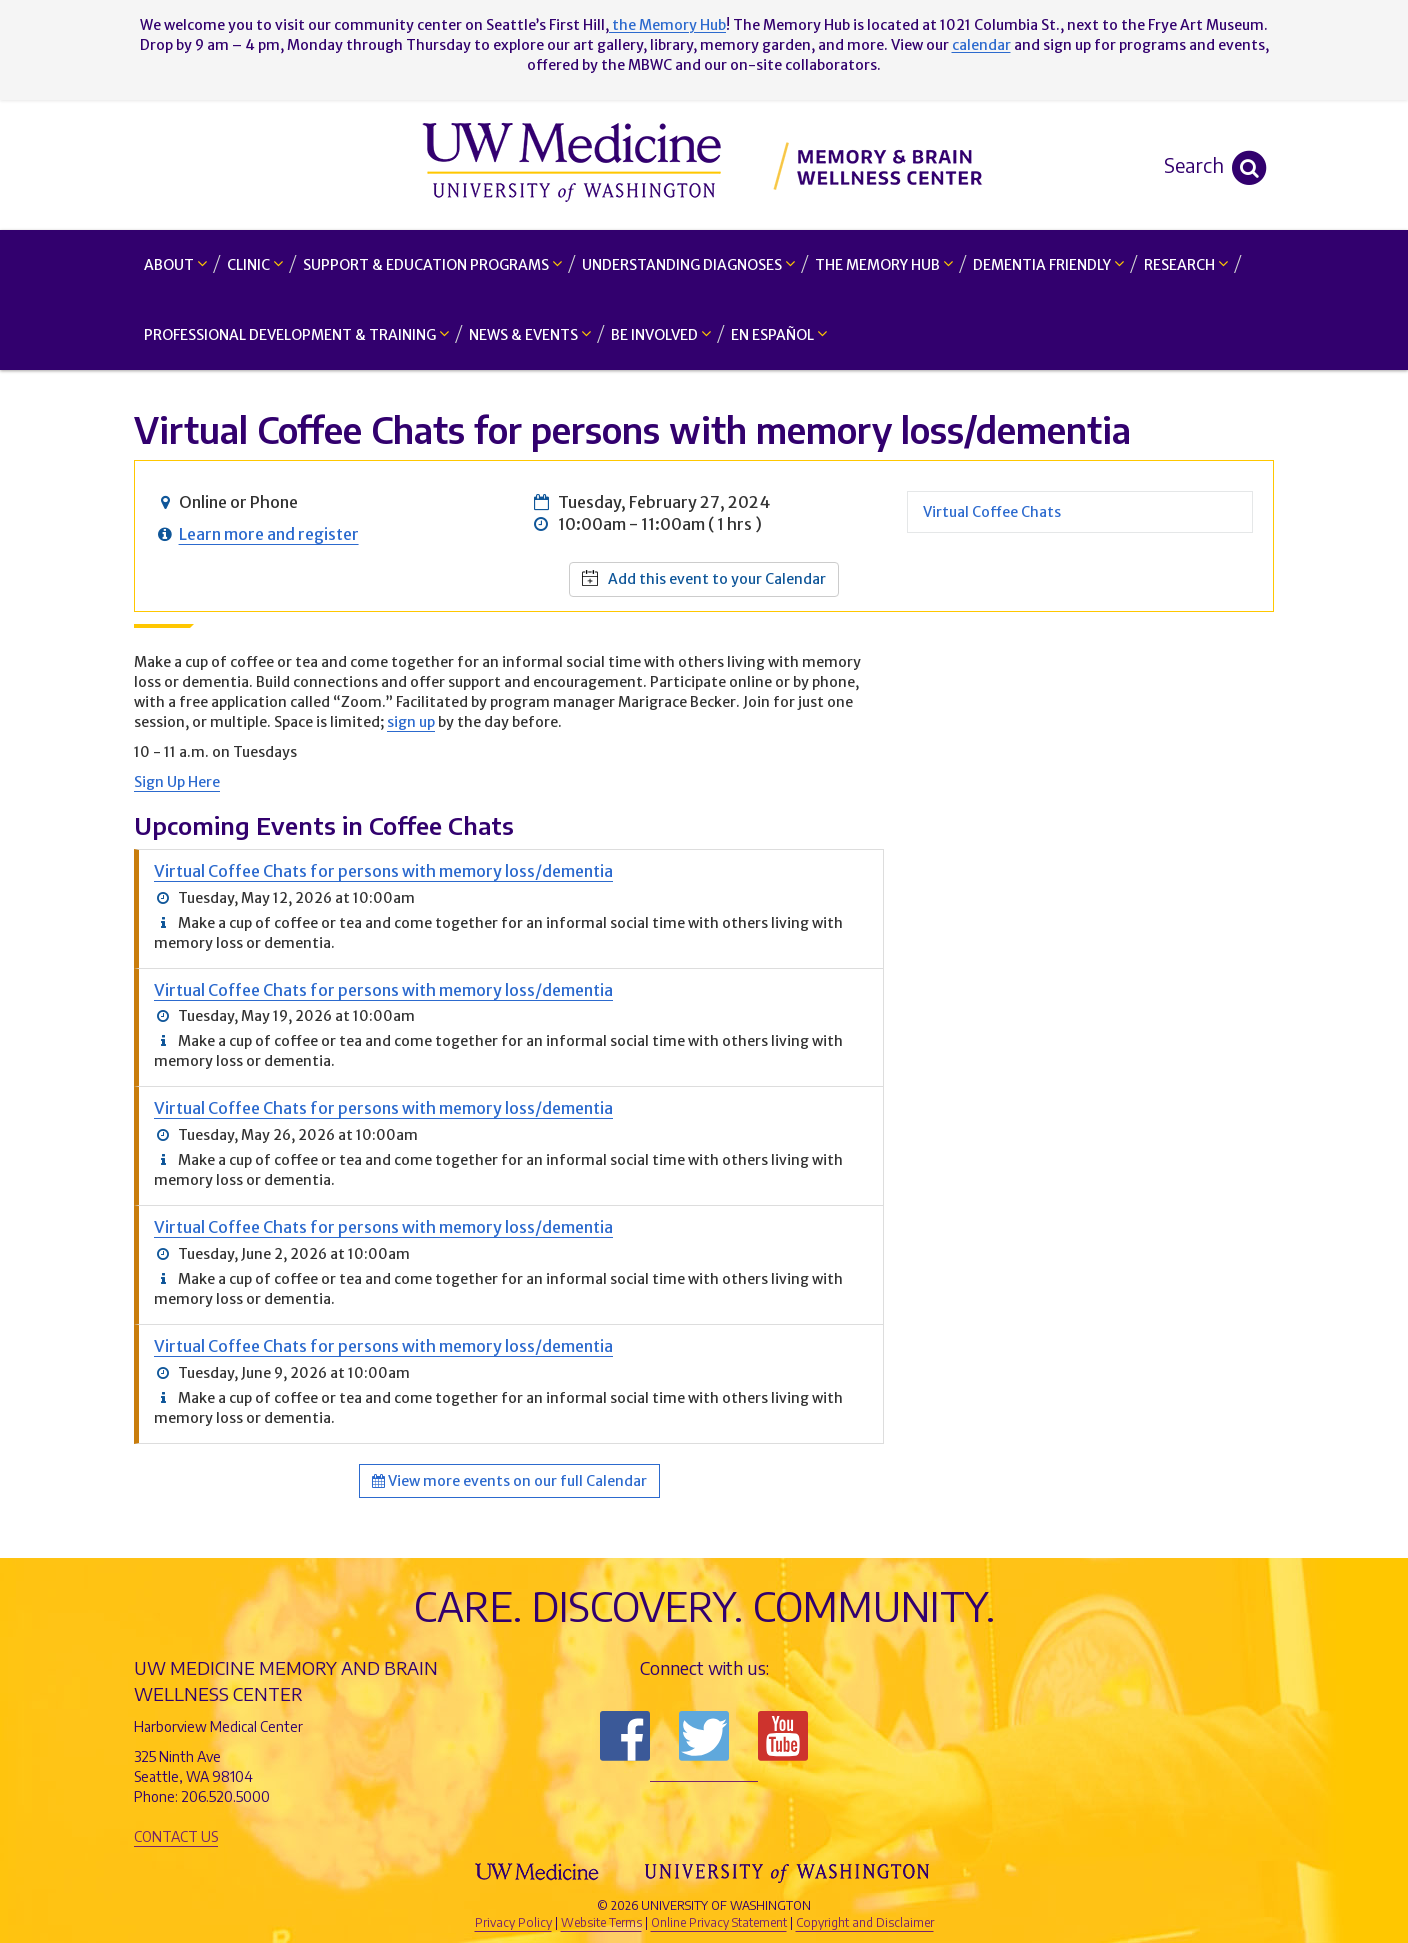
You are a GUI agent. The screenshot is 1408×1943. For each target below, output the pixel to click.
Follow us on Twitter (704, 1736)
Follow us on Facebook (625, 1736)
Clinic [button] (255, 264)
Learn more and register (269, 534)
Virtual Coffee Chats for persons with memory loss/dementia (383, 871)
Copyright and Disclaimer (865, 1922)
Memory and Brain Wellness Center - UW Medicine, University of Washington (704, 165)
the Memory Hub (667, 25)
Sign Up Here (177, 782)
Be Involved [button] (661, 334)
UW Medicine (539, 1872)
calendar (981, 45)
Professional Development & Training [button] (296, 334)
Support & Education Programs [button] (432, 264)
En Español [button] (779, 334)
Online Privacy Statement (719, 1922)
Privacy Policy (513, 1922)
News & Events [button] (530, 334)
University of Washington (789, 1872)
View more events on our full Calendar (509, 1481)
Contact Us (176, 1836)
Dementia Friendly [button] (1048, 264)
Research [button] (1186, 264)
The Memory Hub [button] (884, 264)
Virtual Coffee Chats (992, 512)
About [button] (175, 264)
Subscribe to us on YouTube (783, 1736)
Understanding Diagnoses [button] (688, 264)
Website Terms (601, 1922)
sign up (411, 722)
